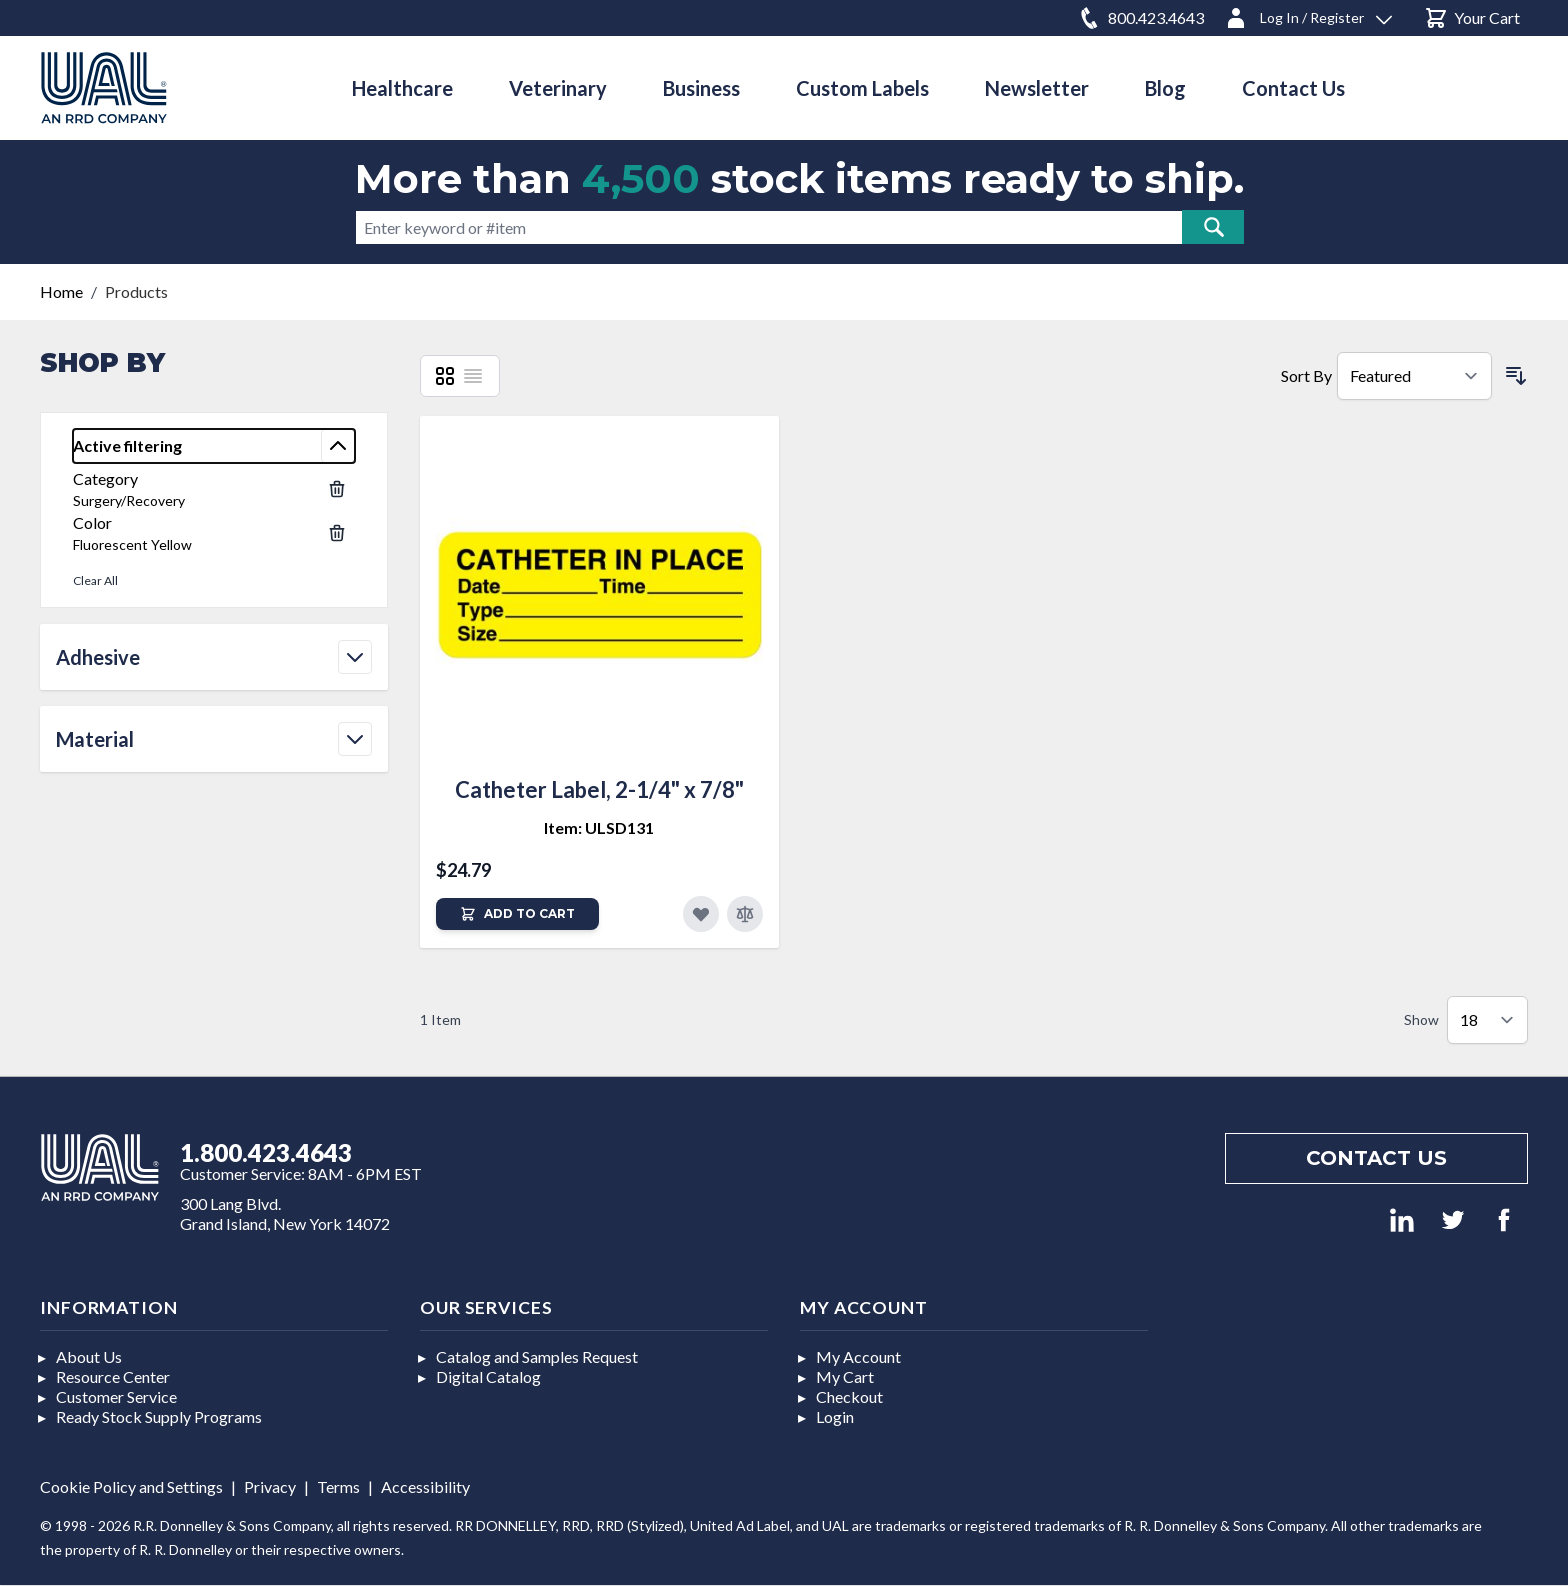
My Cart (845, 1376)
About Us (89, 1356)
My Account (858, 1356)
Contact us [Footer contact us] (1376, 1158)
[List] (473, 376)
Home (61, 291)
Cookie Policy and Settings (131, 1486)
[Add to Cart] (517, 914)
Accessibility (425, 1486)
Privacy (270, 1486)
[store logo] (104, 87)
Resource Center (113, 1376)
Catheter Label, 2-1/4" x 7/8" (599, 789)
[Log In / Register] (1308, 14)
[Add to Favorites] (701, 914)
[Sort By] (1414, 376)
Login (835, 1416)
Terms (338, 1486)
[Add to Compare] (745, 914)
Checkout (849, 1396)
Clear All (95, 580)
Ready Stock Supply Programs (159, 1416)
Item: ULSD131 (599, 827)
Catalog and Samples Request (537, 1356)
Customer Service (116, 1396)
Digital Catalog (488, 1376)
